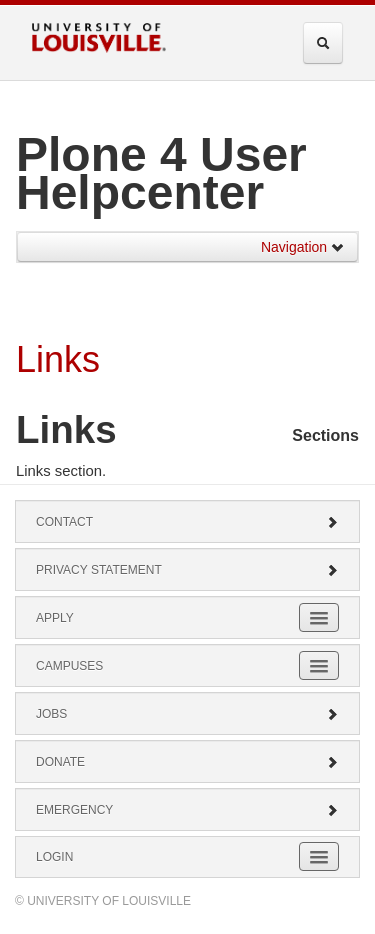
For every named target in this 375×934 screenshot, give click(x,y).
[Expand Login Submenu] (319, 856)
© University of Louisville (103, 901)
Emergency (187, 810)
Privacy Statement (187, 570)
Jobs (187, 714)
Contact (187, 522)
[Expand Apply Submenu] (319, 617)
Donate (187, 762)
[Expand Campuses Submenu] (319, 665)
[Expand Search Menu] (323, 43)
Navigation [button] (303, 247)
